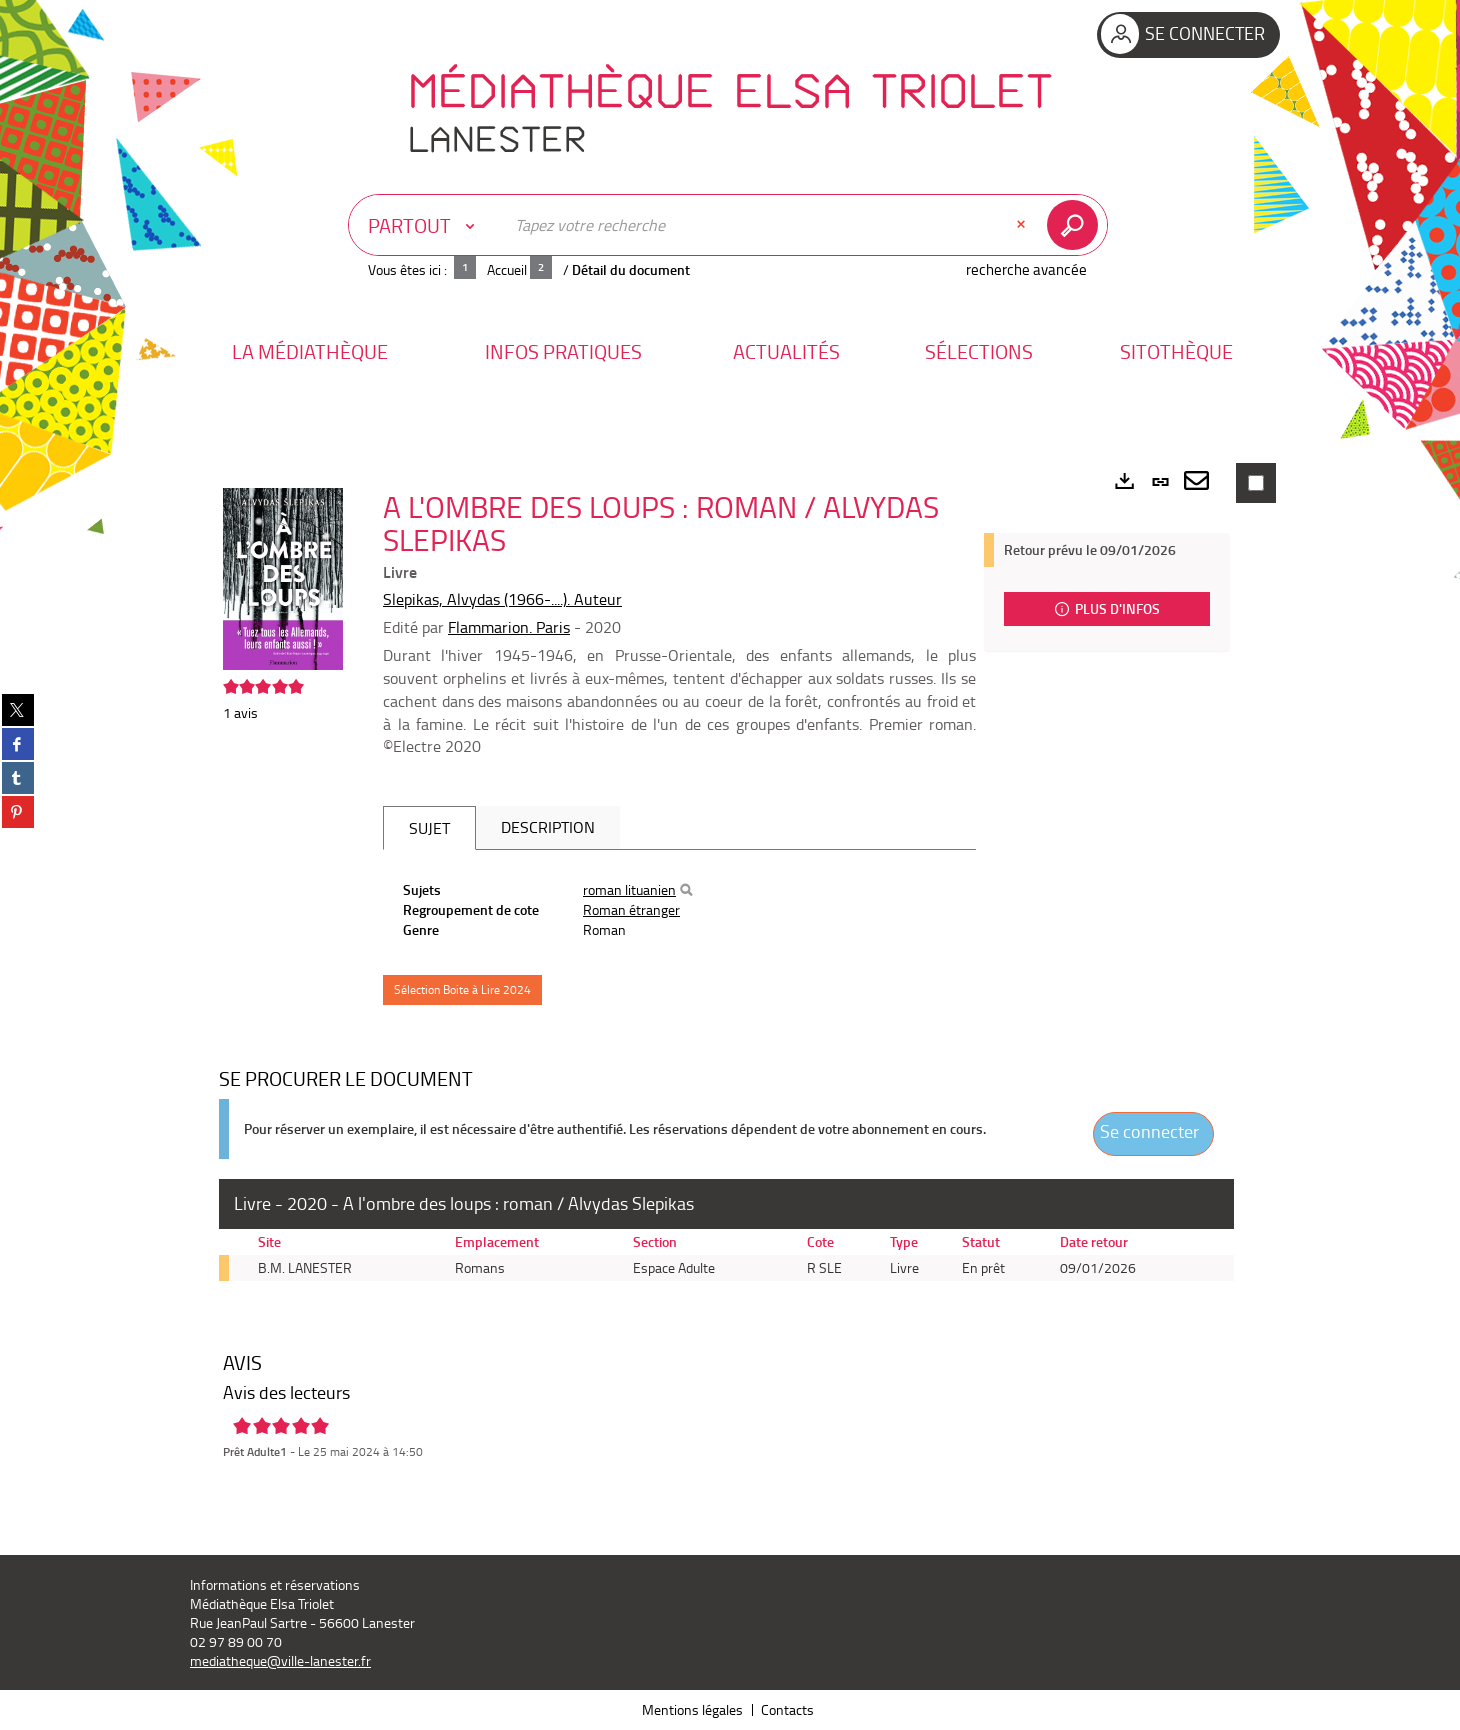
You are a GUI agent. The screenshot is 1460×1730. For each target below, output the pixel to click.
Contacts (787, 1709)
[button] (310, 351)
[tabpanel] (679, 910)
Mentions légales (692, 1709)
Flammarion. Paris (509, 627)
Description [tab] (548, 827)
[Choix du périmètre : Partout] (426, 225)
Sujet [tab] (429, 828)
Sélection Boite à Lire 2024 (462, 989)
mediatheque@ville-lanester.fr (280, 1660)
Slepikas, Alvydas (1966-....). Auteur (502, 599)
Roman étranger (631, 909)
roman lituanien (629, 889)
